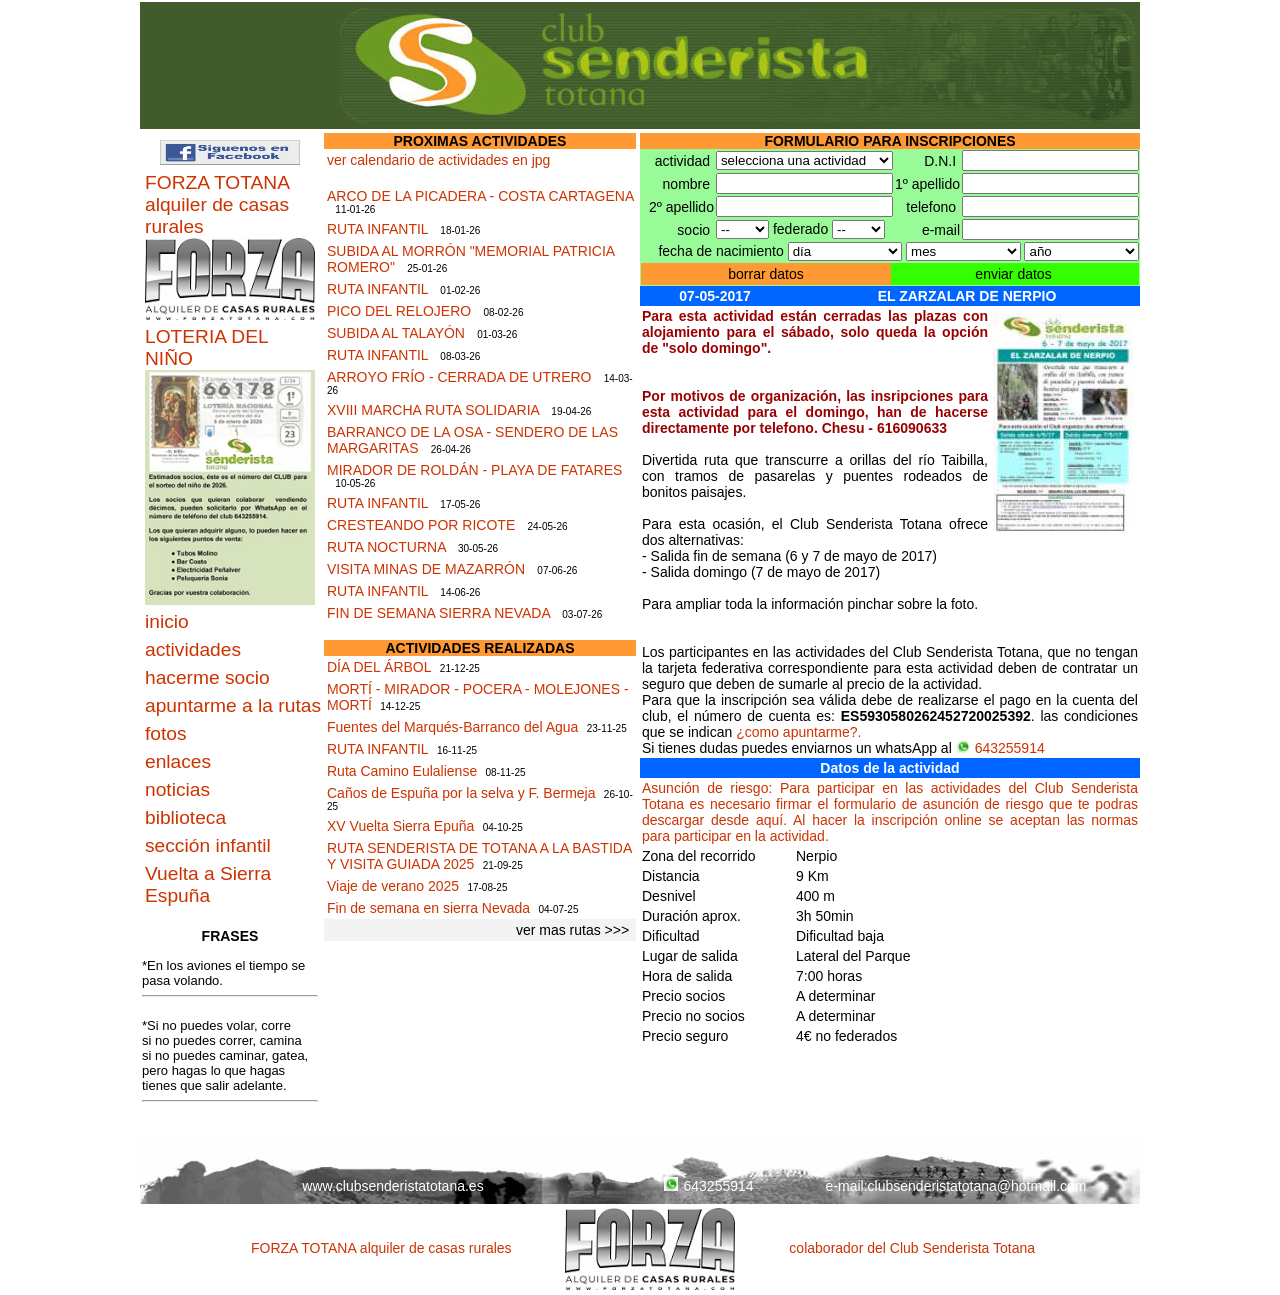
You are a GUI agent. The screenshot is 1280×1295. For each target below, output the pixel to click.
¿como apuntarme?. (798, 732)
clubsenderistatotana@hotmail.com (977, 1186)
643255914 (1000, 748)
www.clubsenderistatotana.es (392, 1186)
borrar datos (765, 274)
